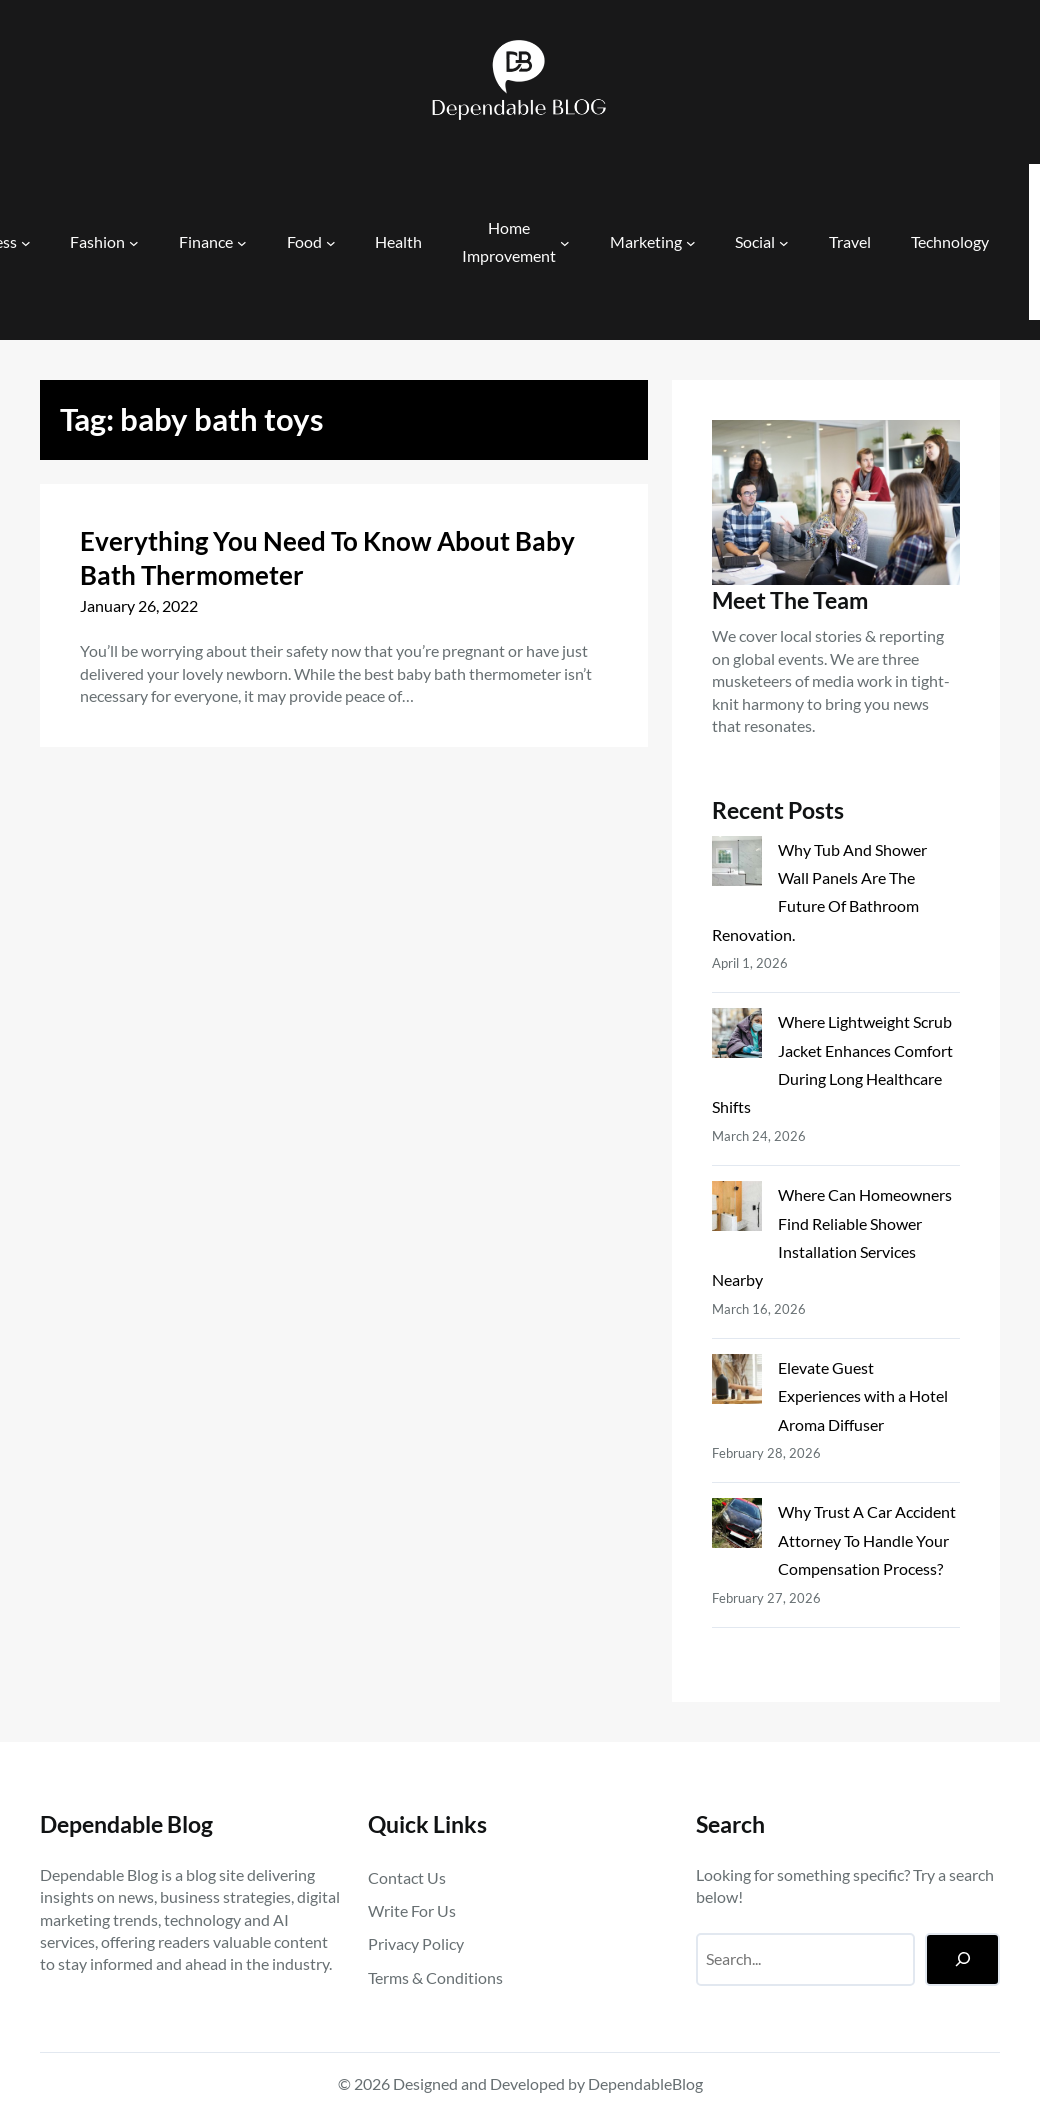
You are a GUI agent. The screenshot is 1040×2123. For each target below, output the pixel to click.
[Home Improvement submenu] (565, 242)
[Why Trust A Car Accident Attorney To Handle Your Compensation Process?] (737, 1527)
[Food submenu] (331, 242)
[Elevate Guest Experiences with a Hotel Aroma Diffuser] (737, 1383)
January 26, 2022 (139, 605)
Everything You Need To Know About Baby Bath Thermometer (327, 558)
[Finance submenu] (242, 242)
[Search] (962, 1959)
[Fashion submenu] (134, 242)
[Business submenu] (26, 242)
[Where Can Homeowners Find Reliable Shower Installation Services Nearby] (737, 1210)
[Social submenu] (784, 242)
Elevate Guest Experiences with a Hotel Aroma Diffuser (863, 1396)
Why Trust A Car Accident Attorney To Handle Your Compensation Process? (867, 1540)
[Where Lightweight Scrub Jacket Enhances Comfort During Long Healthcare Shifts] (737, 1037)
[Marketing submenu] (691, 242)
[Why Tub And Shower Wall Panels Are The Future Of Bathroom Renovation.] (737, 865)
